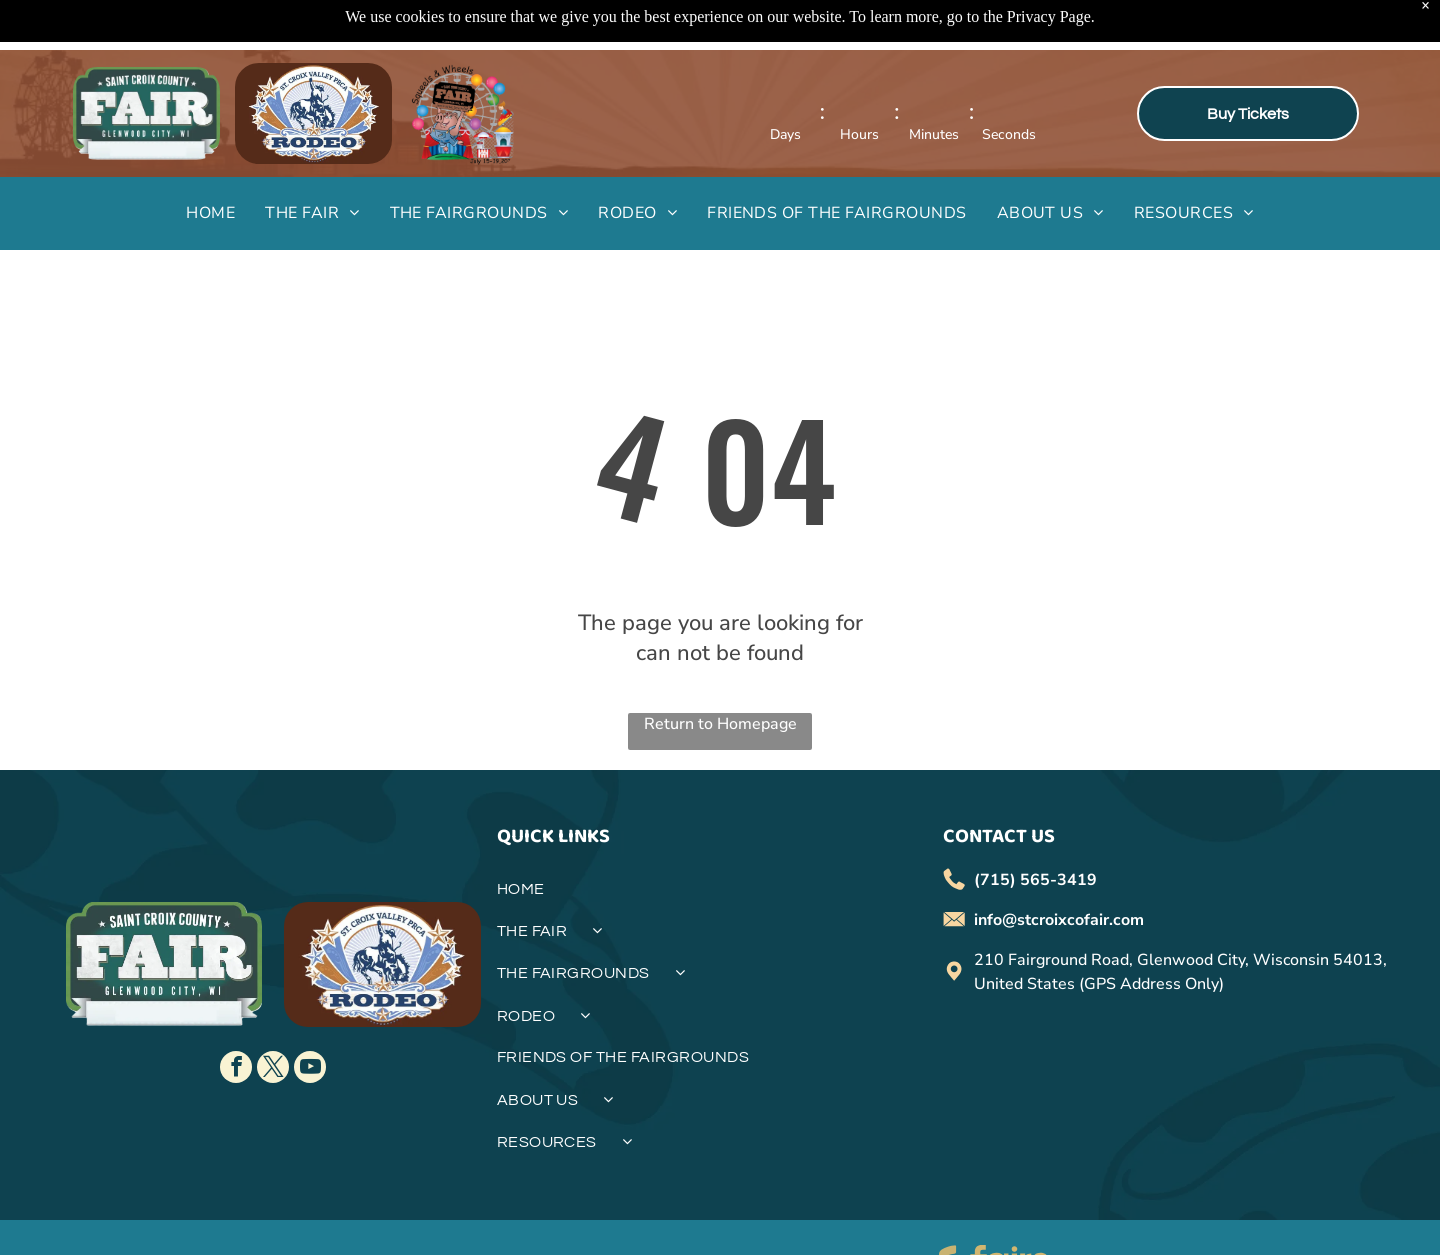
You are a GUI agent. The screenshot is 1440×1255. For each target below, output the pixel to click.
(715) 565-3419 (1035, 830)
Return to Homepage (720, 674)
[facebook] (236, 1019)
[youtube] (310, 1019)
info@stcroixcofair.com (1059, 870)
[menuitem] (210, 163)
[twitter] (273, 1019)
